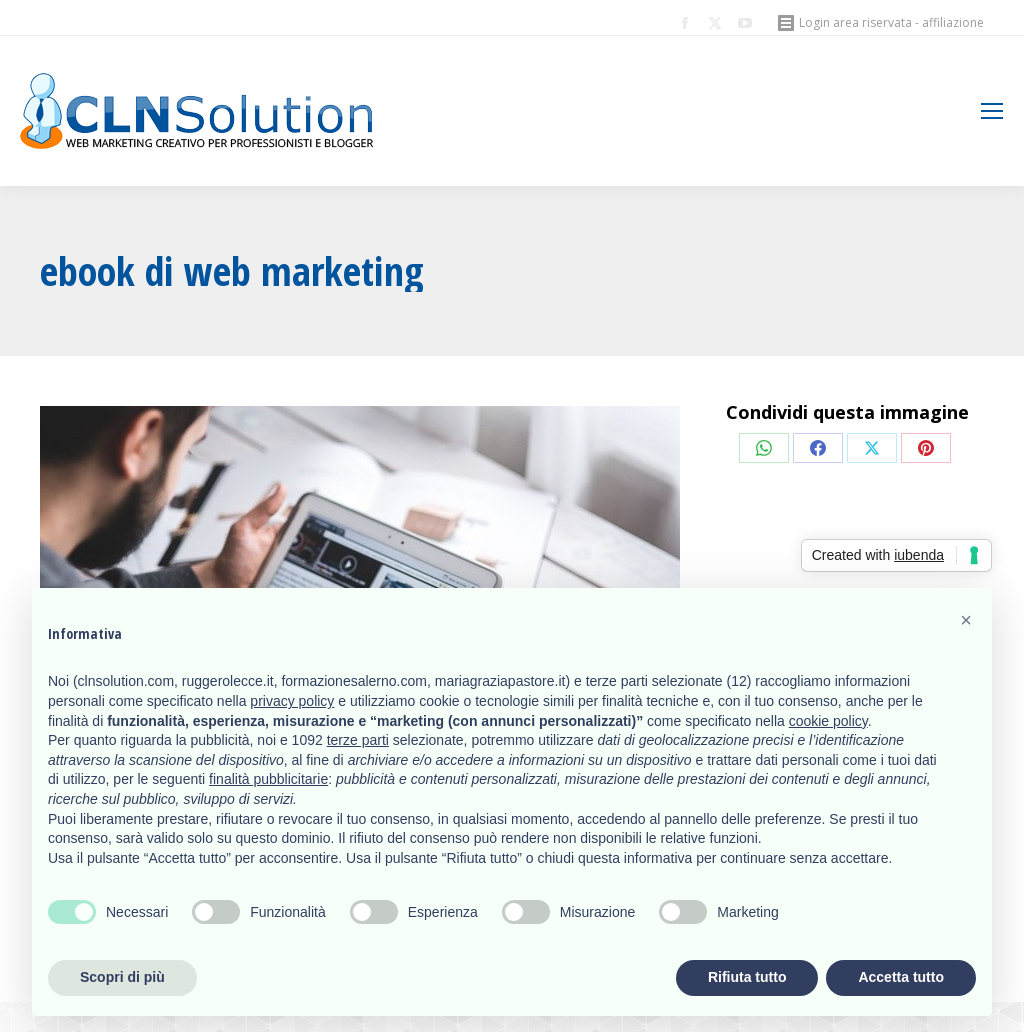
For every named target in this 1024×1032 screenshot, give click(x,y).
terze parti (358, 740)
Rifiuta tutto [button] (747, 977)
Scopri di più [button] (122, 977)
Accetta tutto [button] (901, 977)
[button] (966, 620)
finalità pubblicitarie (268, 779)
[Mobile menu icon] (992, 111)
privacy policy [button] (292, 701)
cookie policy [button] (828, 721)
